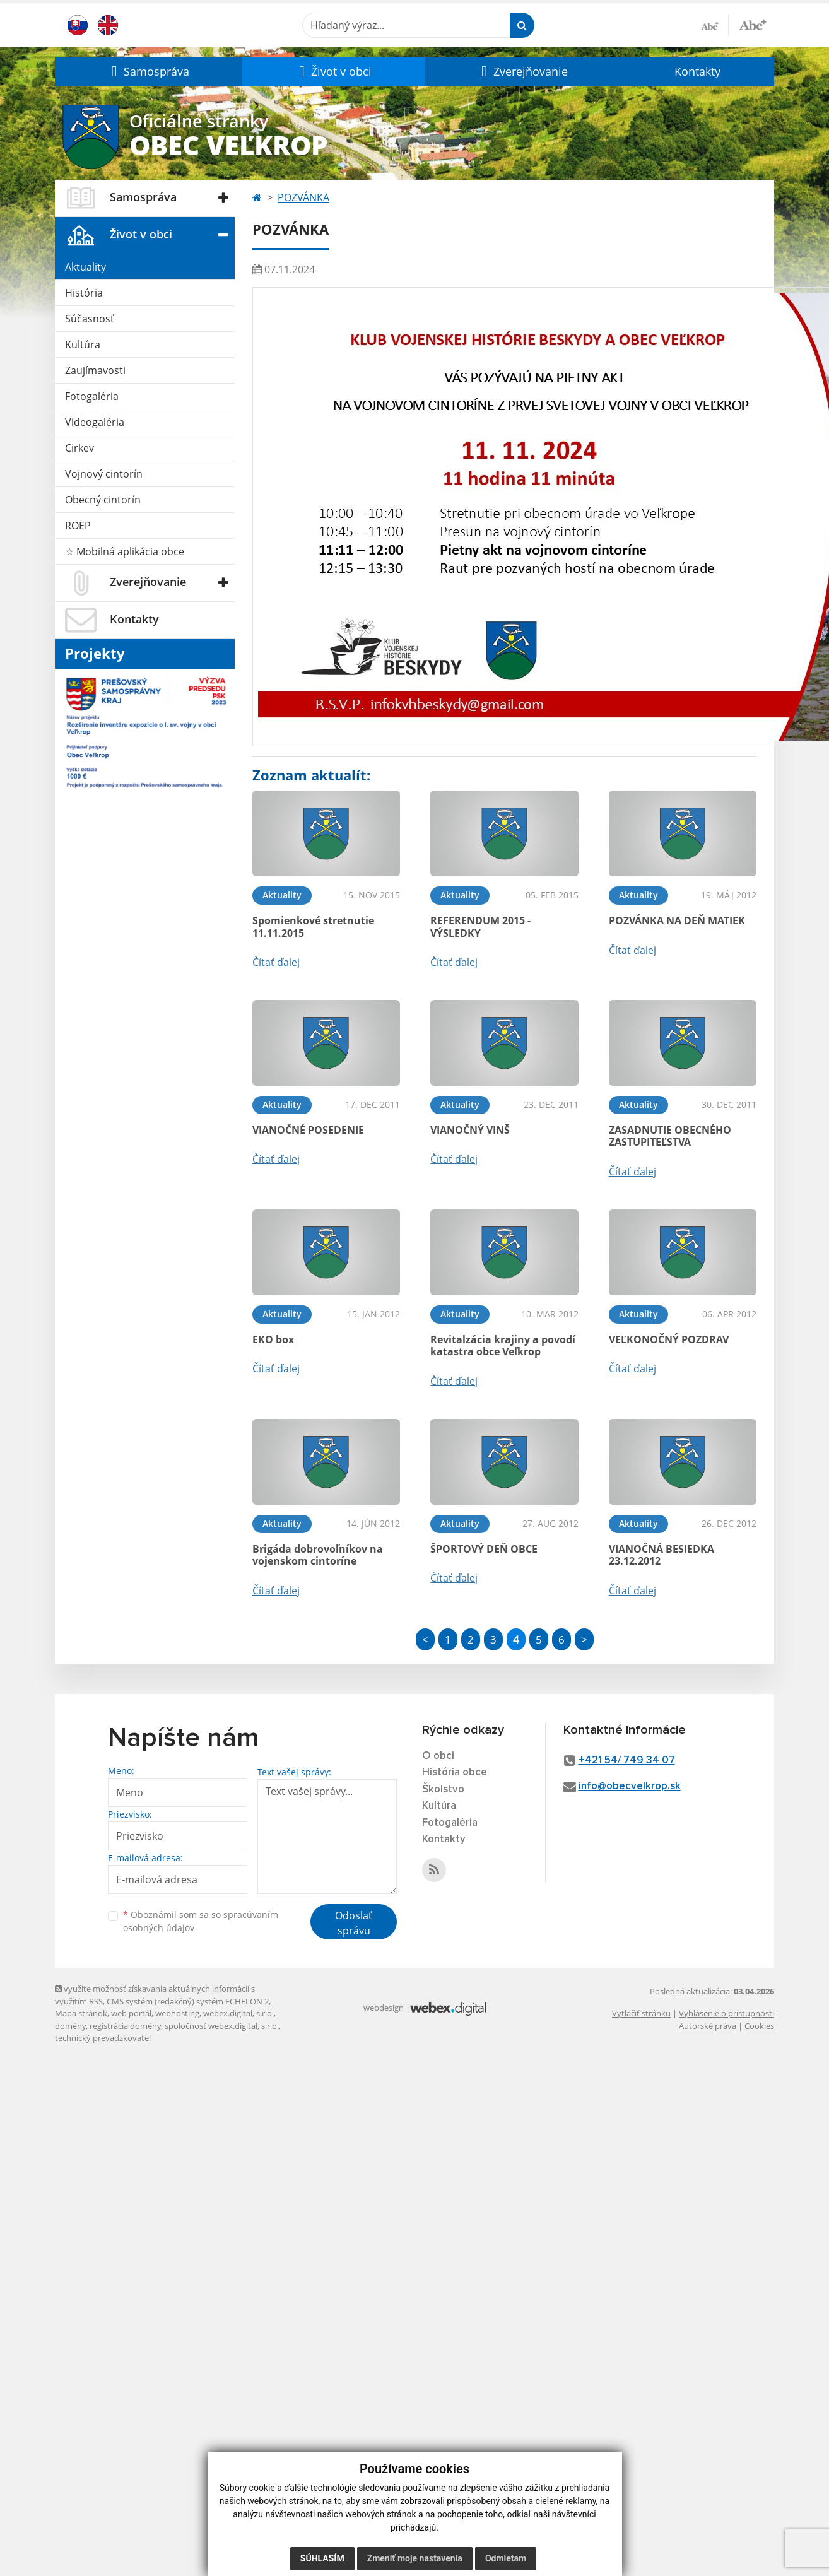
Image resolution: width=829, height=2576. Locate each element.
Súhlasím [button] (322, 2558)
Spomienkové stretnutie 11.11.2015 (313, 926)
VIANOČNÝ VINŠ (470, 1130)
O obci (438, 1756)
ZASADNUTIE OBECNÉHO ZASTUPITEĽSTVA (670, 1136)
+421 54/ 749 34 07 (627, 1760)
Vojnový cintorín (104, 474)
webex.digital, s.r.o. (238, 2013)
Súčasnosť (89, 319)
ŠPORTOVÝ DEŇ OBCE (484, 1549)
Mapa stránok (81, 2013)
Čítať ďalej (276, 962)
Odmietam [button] (505, 2558)
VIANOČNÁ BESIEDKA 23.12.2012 (661, 1555)
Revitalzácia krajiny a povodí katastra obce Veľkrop (502, 1345)
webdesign (383, 2007)
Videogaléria (94, 422)
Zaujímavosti (95, 370)
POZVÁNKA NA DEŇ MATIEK (677, 920)
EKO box (273, 1339)
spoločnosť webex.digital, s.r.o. (222, 2026)
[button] (148, 71)
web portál (131, 2013)
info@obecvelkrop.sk (630, 1786)
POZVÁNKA (303, 197)
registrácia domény (125, 2026)
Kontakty (697, 71)
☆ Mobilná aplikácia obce (124, 551)
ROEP (78, 525)
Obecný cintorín (103, 500)
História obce (454, 1772)
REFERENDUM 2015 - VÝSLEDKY (480, 926)
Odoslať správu (353, 1923)
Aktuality (85, 267)
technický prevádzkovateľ (103, 2038)
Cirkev (79, 448)
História (84, 293)
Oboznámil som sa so (200, 1921)
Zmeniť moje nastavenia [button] (414, 2558)
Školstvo (443, 1789)
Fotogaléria (92, 396)
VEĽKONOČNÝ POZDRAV (669, 1339)
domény (70, 2026)
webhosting (177, 2013)
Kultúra (82, 344)
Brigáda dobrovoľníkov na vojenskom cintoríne (317, 1555)
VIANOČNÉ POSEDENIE (308, 1130)
